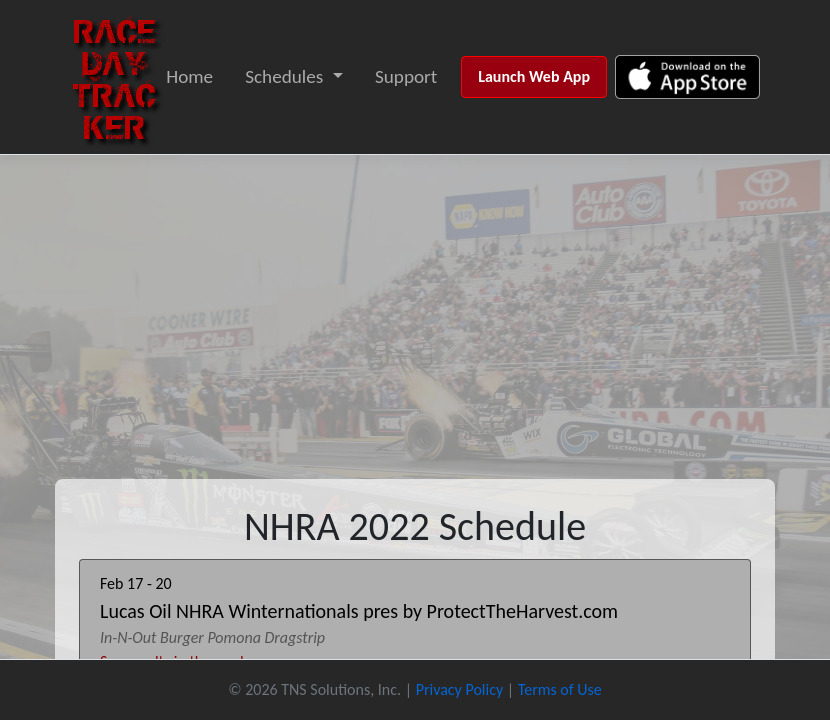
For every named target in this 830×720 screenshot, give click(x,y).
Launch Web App (534, 76)
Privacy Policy (460, 689)
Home (189, 76)
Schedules (284, 76)
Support (406, 76)
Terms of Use (560, 689)
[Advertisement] (415, 305)
